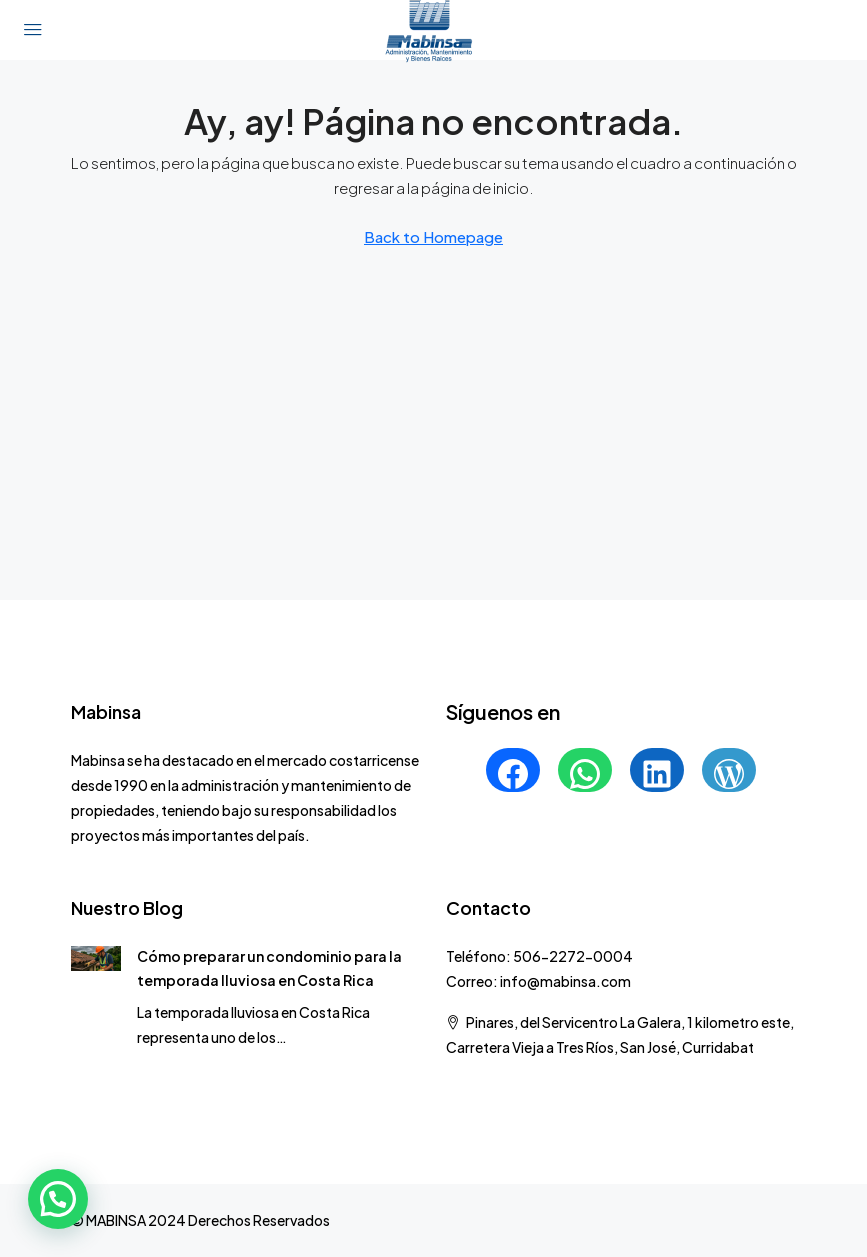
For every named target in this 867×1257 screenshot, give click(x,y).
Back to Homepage (433, 236)
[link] (96, 956)
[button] (58, 1199)
